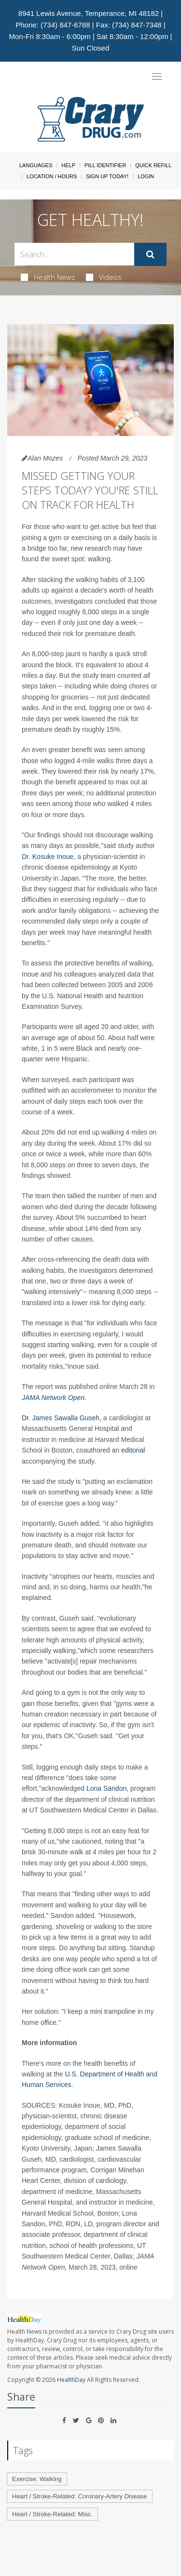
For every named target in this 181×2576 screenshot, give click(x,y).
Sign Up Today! (107, 176)
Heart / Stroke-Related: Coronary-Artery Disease (79, 2496)
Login (146, 176)
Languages (35, 165)
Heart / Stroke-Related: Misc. (52, 2514)
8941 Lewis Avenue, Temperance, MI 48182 (88, 13)
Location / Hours (52, 176)
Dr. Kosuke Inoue (47, 856)
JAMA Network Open (53, 1397)
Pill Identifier (105, 165)
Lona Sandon (106, 1788)
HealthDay (71, 2380)
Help (68, 165)
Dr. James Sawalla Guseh (60, 1418)
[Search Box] (74, 254)
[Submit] (150, 254)
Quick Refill (153, 165)
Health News (48, 277)
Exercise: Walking (37, 2479)
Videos (104, 277)
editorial (132, 1450)
